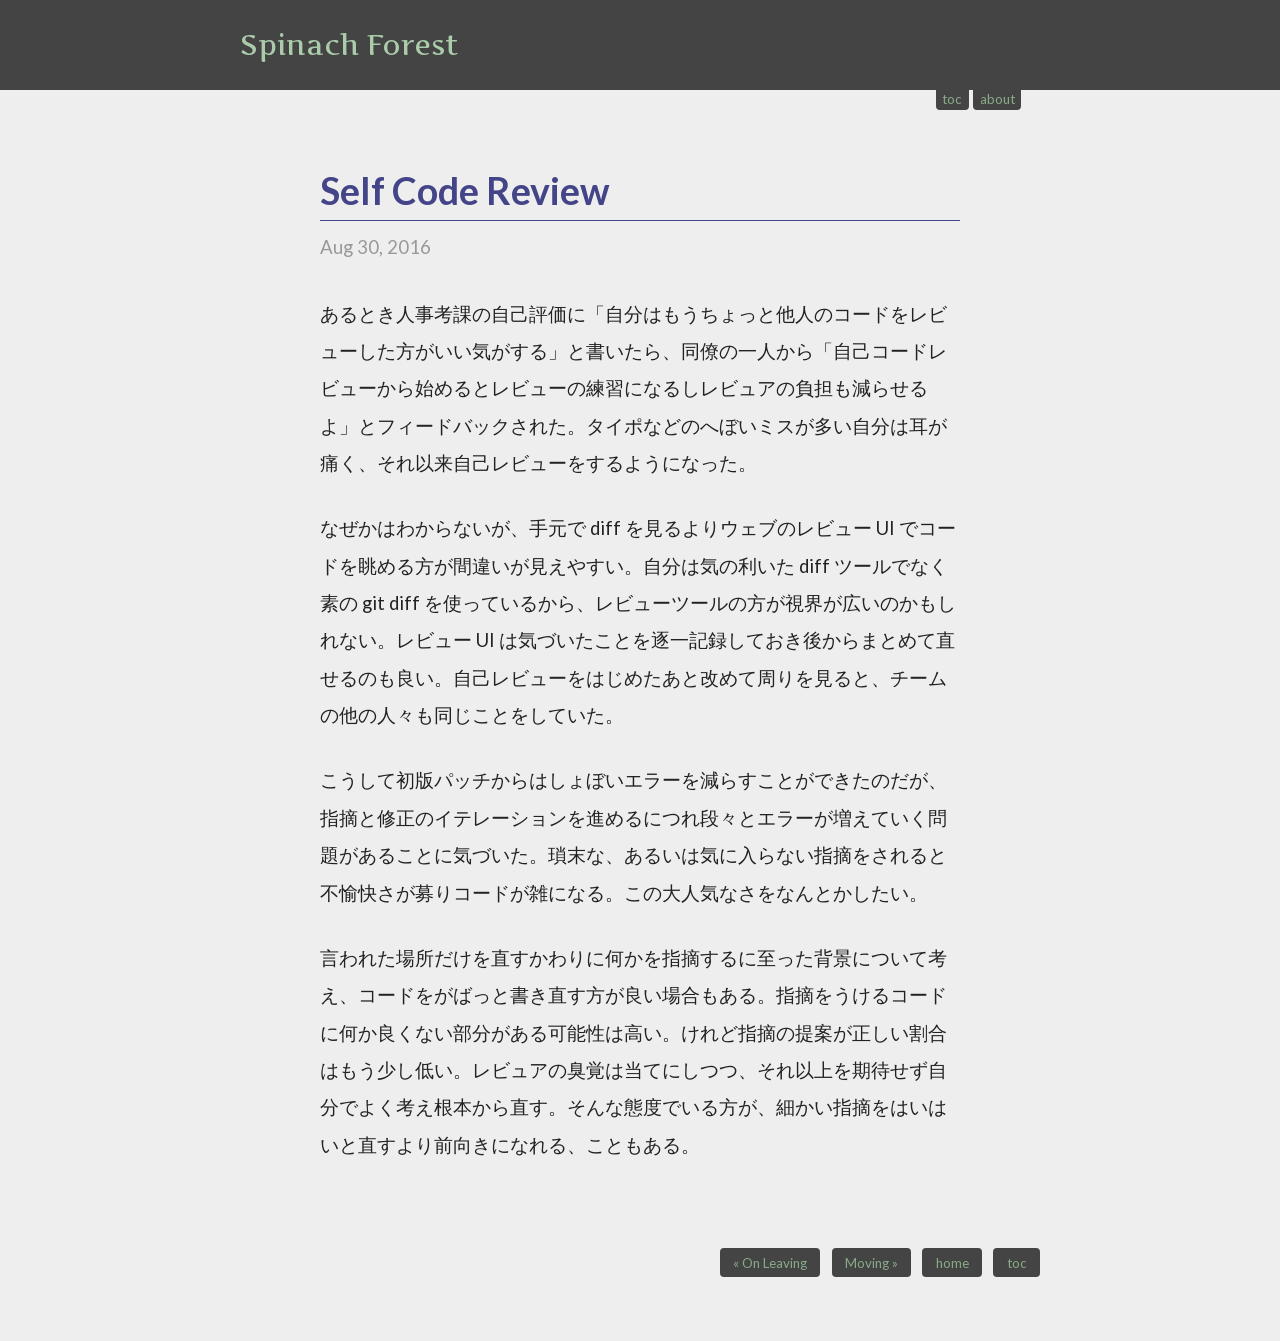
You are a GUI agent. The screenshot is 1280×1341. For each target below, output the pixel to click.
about (997, 99)
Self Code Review (465, 190)
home (952, 1263)
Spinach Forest (349, 45)
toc (952, 99)
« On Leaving (770, 1263)
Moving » (871, 1263)
